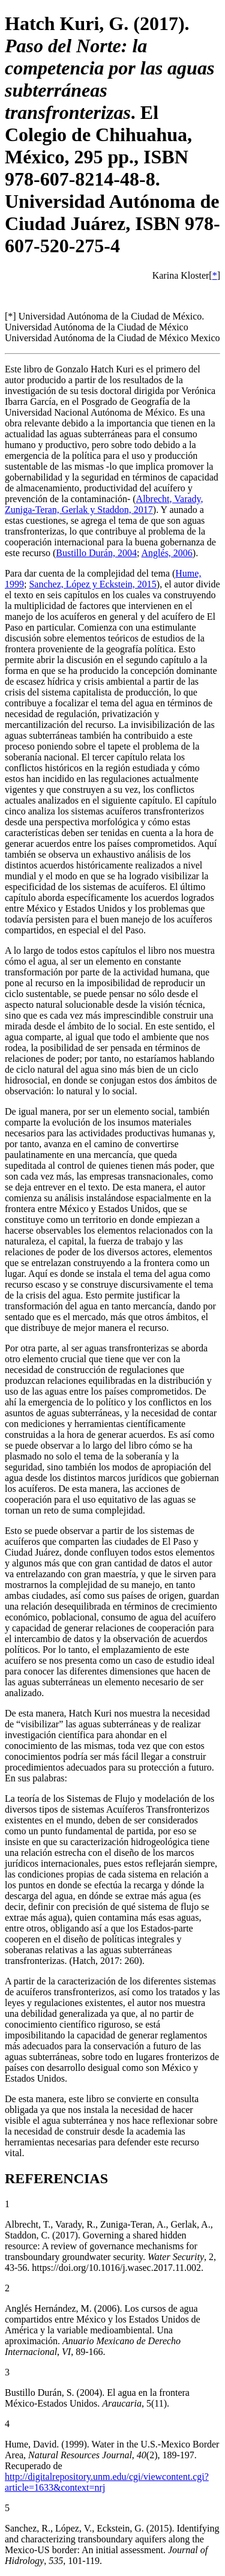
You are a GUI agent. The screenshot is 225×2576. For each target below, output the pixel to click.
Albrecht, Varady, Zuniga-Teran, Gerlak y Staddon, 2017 (104, 504)
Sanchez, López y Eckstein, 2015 (92, 584)
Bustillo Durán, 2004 (96, 553)
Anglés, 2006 (167, 553)
